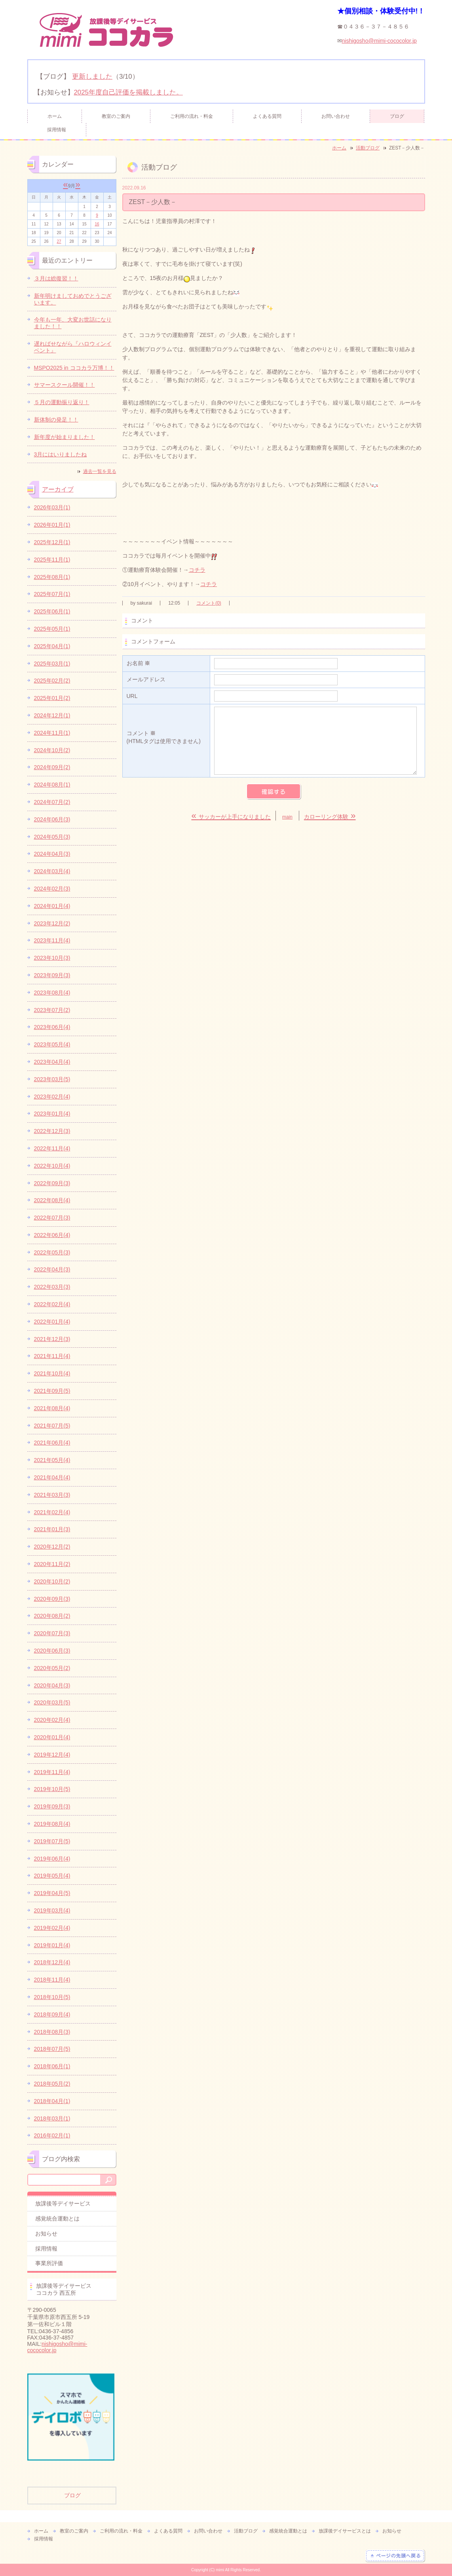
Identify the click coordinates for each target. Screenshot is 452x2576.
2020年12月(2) (52, 1546)
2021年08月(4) (52, 1408)
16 (97, 224)
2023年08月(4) (52, 992)
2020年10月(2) (52, 1581)
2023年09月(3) (52, 975)
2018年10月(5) (52, 1997)
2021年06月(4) (52, 1442)
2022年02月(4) (52, 1304)
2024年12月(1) (52, 715)
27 (59, 241)
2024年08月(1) (52, 784)
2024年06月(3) (52, 819)
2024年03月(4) (52, 871)
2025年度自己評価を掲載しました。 (128, 92)
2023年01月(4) (52, 1113)
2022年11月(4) (52, 1148)
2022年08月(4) (52, 1200)
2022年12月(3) (52, 1131)
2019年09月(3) (52, 1806)
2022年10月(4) (52, 1166)
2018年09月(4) (52, 2014)
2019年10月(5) (52, 1789)
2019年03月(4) (52, 1910)
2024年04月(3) (52, 854)
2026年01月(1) (52, 525)
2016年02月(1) (52, 2135)
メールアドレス (146, 679)
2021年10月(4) (52, 1373)
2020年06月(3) (52, 1650)
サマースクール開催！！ (64, 385)
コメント (166, 737)
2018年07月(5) (52, 2049)
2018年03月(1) (52, 2118)
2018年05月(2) (52, 2083)
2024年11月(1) (52, 733)
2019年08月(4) (52, 1824)
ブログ (397, 116)
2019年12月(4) (52, 1754)
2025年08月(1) (52, 577)
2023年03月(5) (52, 1079)
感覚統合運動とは (57, 2218)
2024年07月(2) (52, 802)
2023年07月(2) (52, 1010)
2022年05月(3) (52, 1252)
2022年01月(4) (52, 1321)
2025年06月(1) (52, 611)
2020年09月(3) (52, 1599)
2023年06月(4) (52, 1027)
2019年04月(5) (52, 1893)
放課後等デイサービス (63, 2203)
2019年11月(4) (52, 1772)
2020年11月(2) (52, 1564)
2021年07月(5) (52, 1425)
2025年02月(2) (52, 680)
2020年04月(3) (52, 1685)
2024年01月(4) (52, 906)
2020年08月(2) (52, 1616)
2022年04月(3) (52, 1269)
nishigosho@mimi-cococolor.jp (379, 41)
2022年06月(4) (52, 1235)
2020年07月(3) (52, 1633)
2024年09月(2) (52, 767)
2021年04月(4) (52, 1477)
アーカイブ (58, 489)
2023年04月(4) (52, 1062)
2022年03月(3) (52, 1287)
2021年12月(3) (52, 1339)
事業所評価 (49, 2263)
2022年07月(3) (52, 1217)
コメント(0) (208, 603)
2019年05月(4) (52, 1875)
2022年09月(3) (52, 1183)
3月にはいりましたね (60, 454)
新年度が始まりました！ (64, 437)
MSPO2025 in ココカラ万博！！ (74, 368)
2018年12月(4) (52, 1962)
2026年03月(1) (52, 507)
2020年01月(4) (52, 1737)
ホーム (54, 116)
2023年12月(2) (52, 923)
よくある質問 (267, 116)
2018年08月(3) (52, 2032)
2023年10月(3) (52, 958)
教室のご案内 (116, 116)
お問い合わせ (335, 116)
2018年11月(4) (52, 1979)
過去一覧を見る (99, 471)
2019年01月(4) (52, 1945)
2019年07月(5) (52, 1841)
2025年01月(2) (52, 698)
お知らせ (46, 2233)
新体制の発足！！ (56, 419)
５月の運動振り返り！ (61, 402)
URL (132, 696)
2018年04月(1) (52, 2101)
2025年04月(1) (52, 646)
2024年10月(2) (52, 750)
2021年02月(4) (52, 1512)
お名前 (138, 663)
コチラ (197, 570)
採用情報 (56, 129)
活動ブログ (368, 148)
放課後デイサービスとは (345, 2531)
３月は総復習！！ (56, 278)
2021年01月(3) (52, 1529)
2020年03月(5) (52, 1702)
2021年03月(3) (52, 1495)
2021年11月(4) (52, 1356)
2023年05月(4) (52, 1044)
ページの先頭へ (395, 2556)
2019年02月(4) (52, 1928)
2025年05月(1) (52, 629)
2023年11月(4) (52, 940)
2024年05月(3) (52, 837)
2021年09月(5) (52, 1391)
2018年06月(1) (52, 2066)
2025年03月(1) (52, 663)
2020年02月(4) (52, 1720)
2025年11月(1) (52, 559)
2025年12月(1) (52, 542)
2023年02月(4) (52, 1096)
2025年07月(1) (52, 594)
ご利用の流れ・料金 (191, 116)
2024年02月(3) (52, 888)
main (287, 817)
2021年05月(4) (52, 1460)
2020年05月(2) (52, 1668)
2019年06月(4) (52, 1858)
